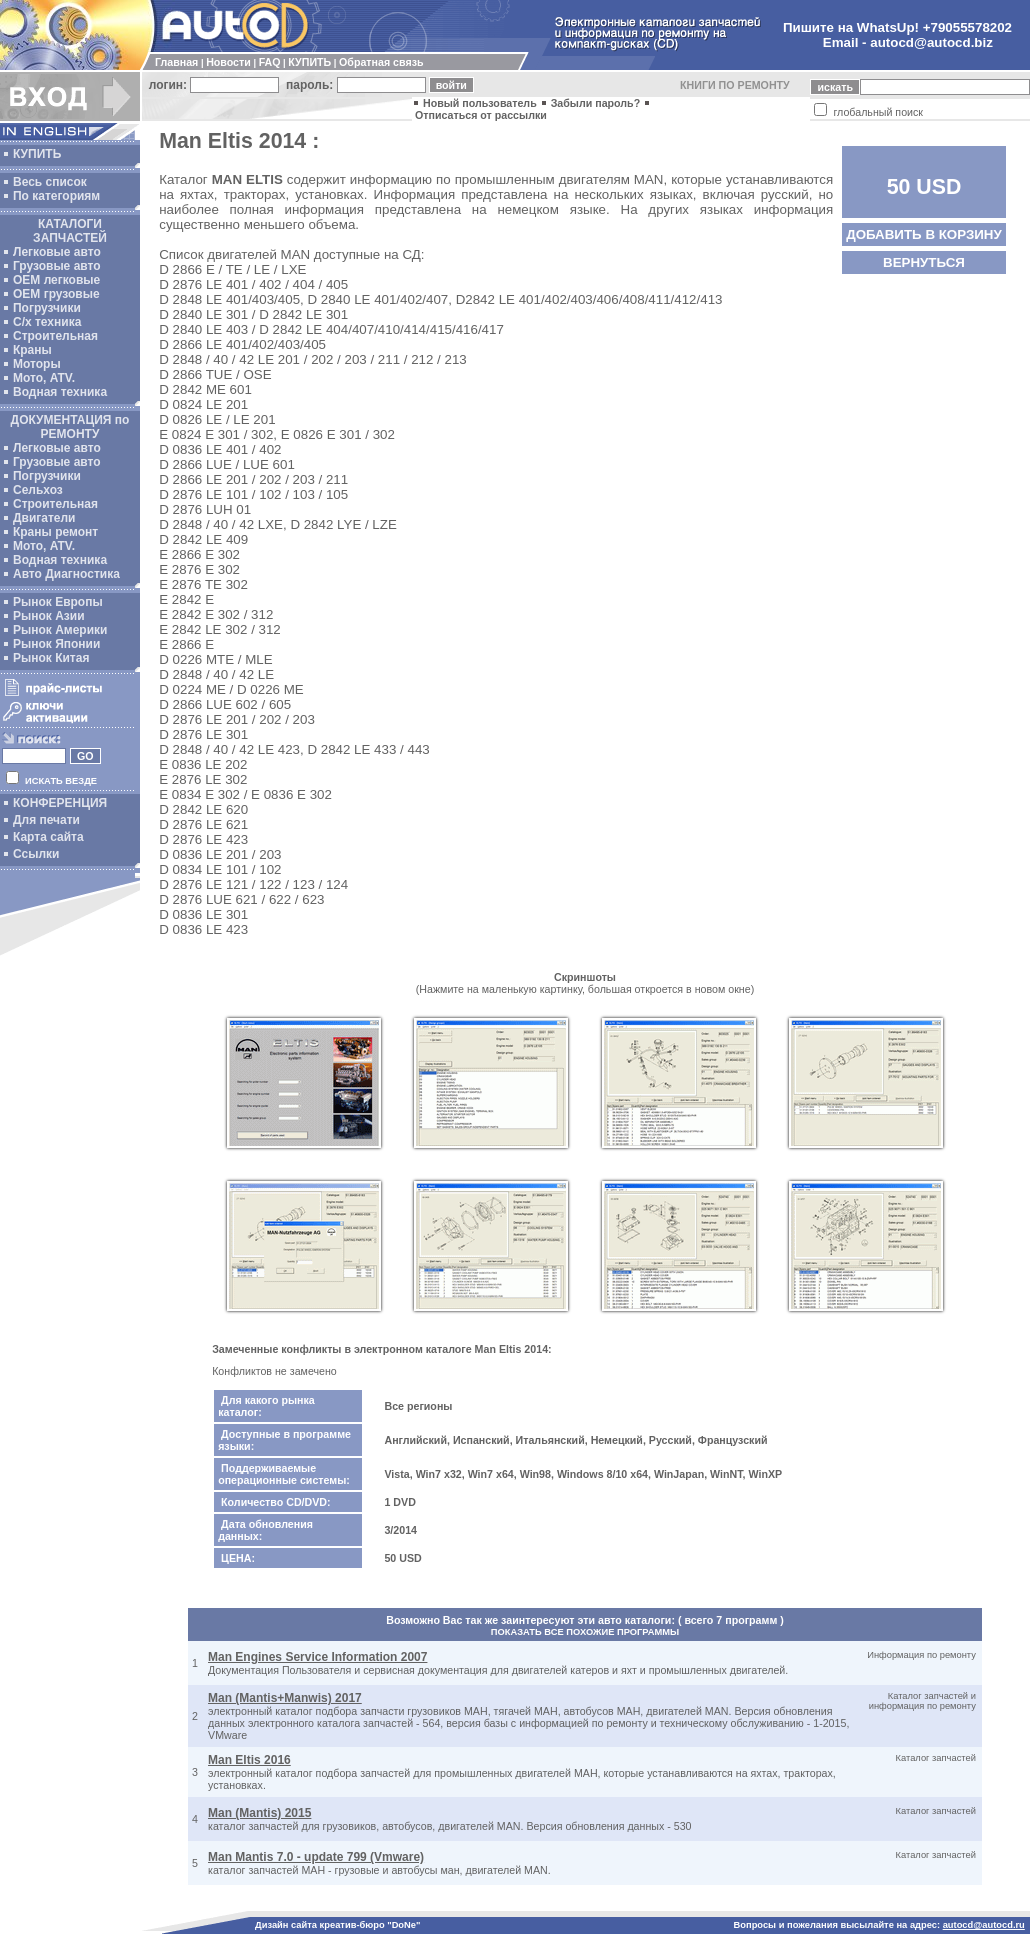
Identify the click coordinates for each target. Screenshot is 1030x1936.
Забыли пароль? (596, 103)
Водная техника (60, 392)
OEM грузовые (56, 294)
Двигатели (44, 518)
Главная (176, 62)
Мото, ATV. (44, 378)
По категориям (56, 196)
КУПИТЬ (309, 62)
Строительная (55, 336)
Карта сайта (48, 837)
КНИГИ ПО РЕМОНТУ (735, 85)
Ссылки (36, 854)
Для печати (46, 820)
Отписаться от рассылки (481, 115)
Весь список (50, 182)
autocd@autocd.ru (984, 1925)
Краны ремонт (55, 532)
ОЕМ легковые (56, 280)
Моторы (37, 364)
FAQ (270, 62)
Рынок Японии (56, 644)
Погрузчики (47, 308)
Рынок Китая (51, 658)
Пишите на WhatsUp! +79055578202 (897, 27)
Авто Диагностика (66, 574)
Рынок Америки (60, 630)
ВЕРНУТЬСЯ (924, 262)
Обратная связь (381, 62)
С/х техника (47, 322)
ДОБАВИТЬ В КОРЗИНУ (924, 234)
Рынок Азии (49, 616)
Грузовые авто (57, 266)
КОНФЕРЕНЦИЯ (60, 803)
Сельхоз (38, 490)
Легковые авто (57, 252)
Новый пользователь (480, 103)
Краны (32, 350)
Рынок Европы (58, 602)
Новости (228, 62)
